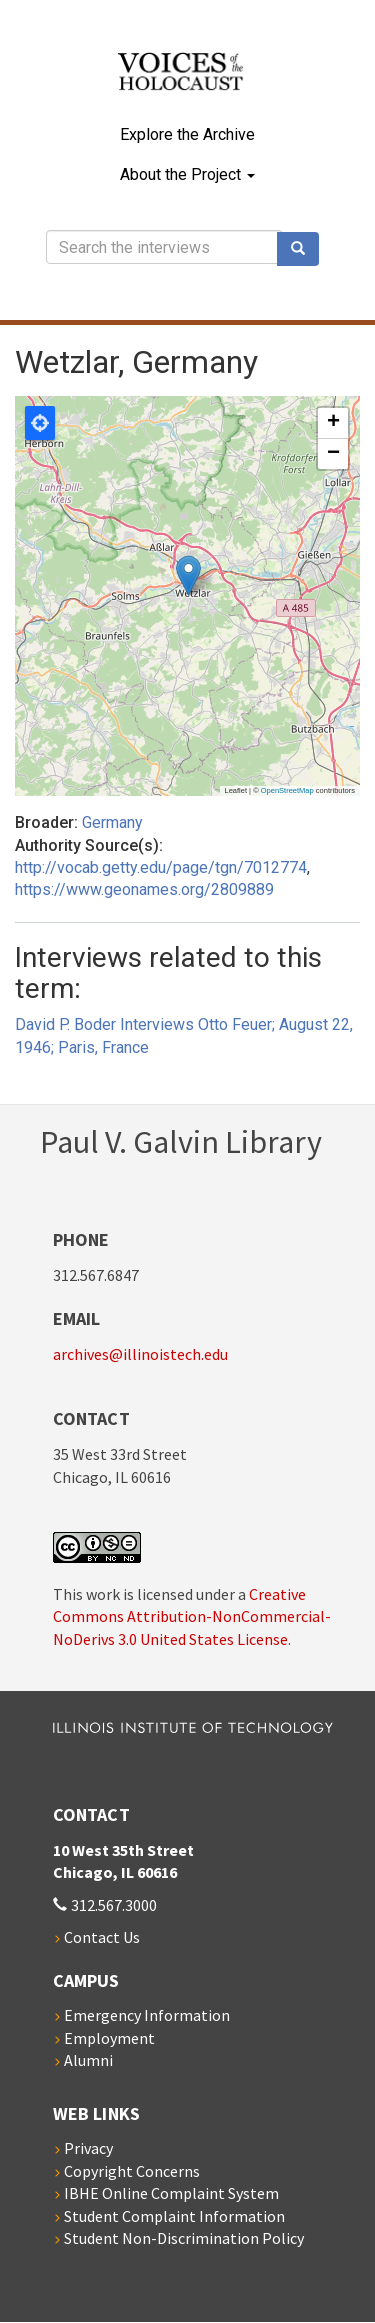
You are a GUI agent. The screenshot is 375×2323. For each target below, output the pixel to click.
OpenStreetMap (287, 790)
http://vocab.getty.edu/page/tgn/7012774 (161, 867)
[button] (188, 575)
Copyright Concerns (132, 2171)
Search (305, 249)
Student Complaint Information (174, 2216)
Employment (109, 2038)
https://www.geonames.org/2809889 (144, 889)
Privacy (88, 2148)
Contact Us (102, 1937)
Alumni (88, 2060)
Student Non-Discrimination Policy (184, 2238)
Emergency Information (147, 2015)
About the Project (187, 174)
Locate (40, 423)
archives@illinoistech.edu (140, 1354)
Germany (112, 822)
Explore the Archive (187, 134)
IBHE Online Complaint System (171, 2193)
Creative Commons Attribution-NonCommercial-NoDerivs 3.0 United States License (192, 1616)
